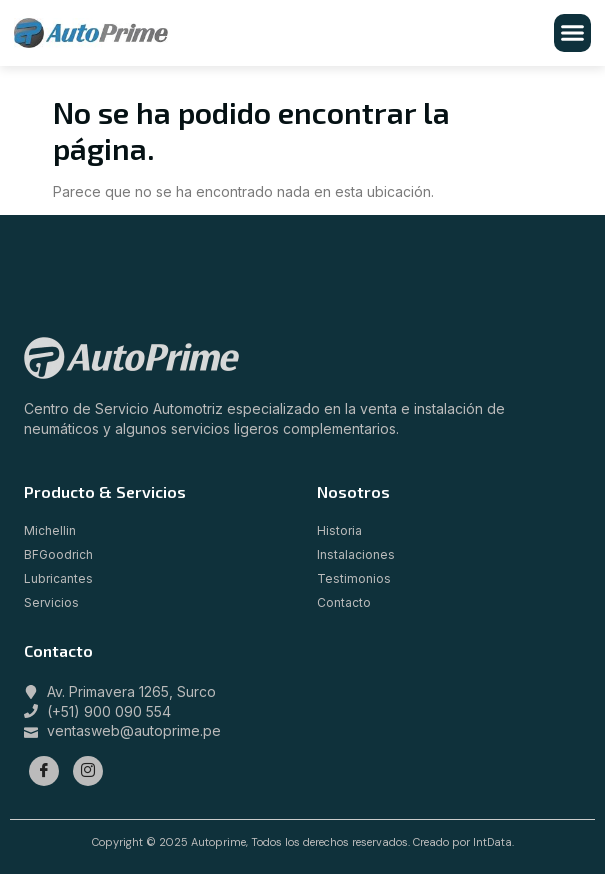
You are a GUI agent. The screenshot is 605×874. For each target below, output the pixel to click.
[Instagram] (88, 771)
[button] (573, 33)
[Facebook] (44, 771)
